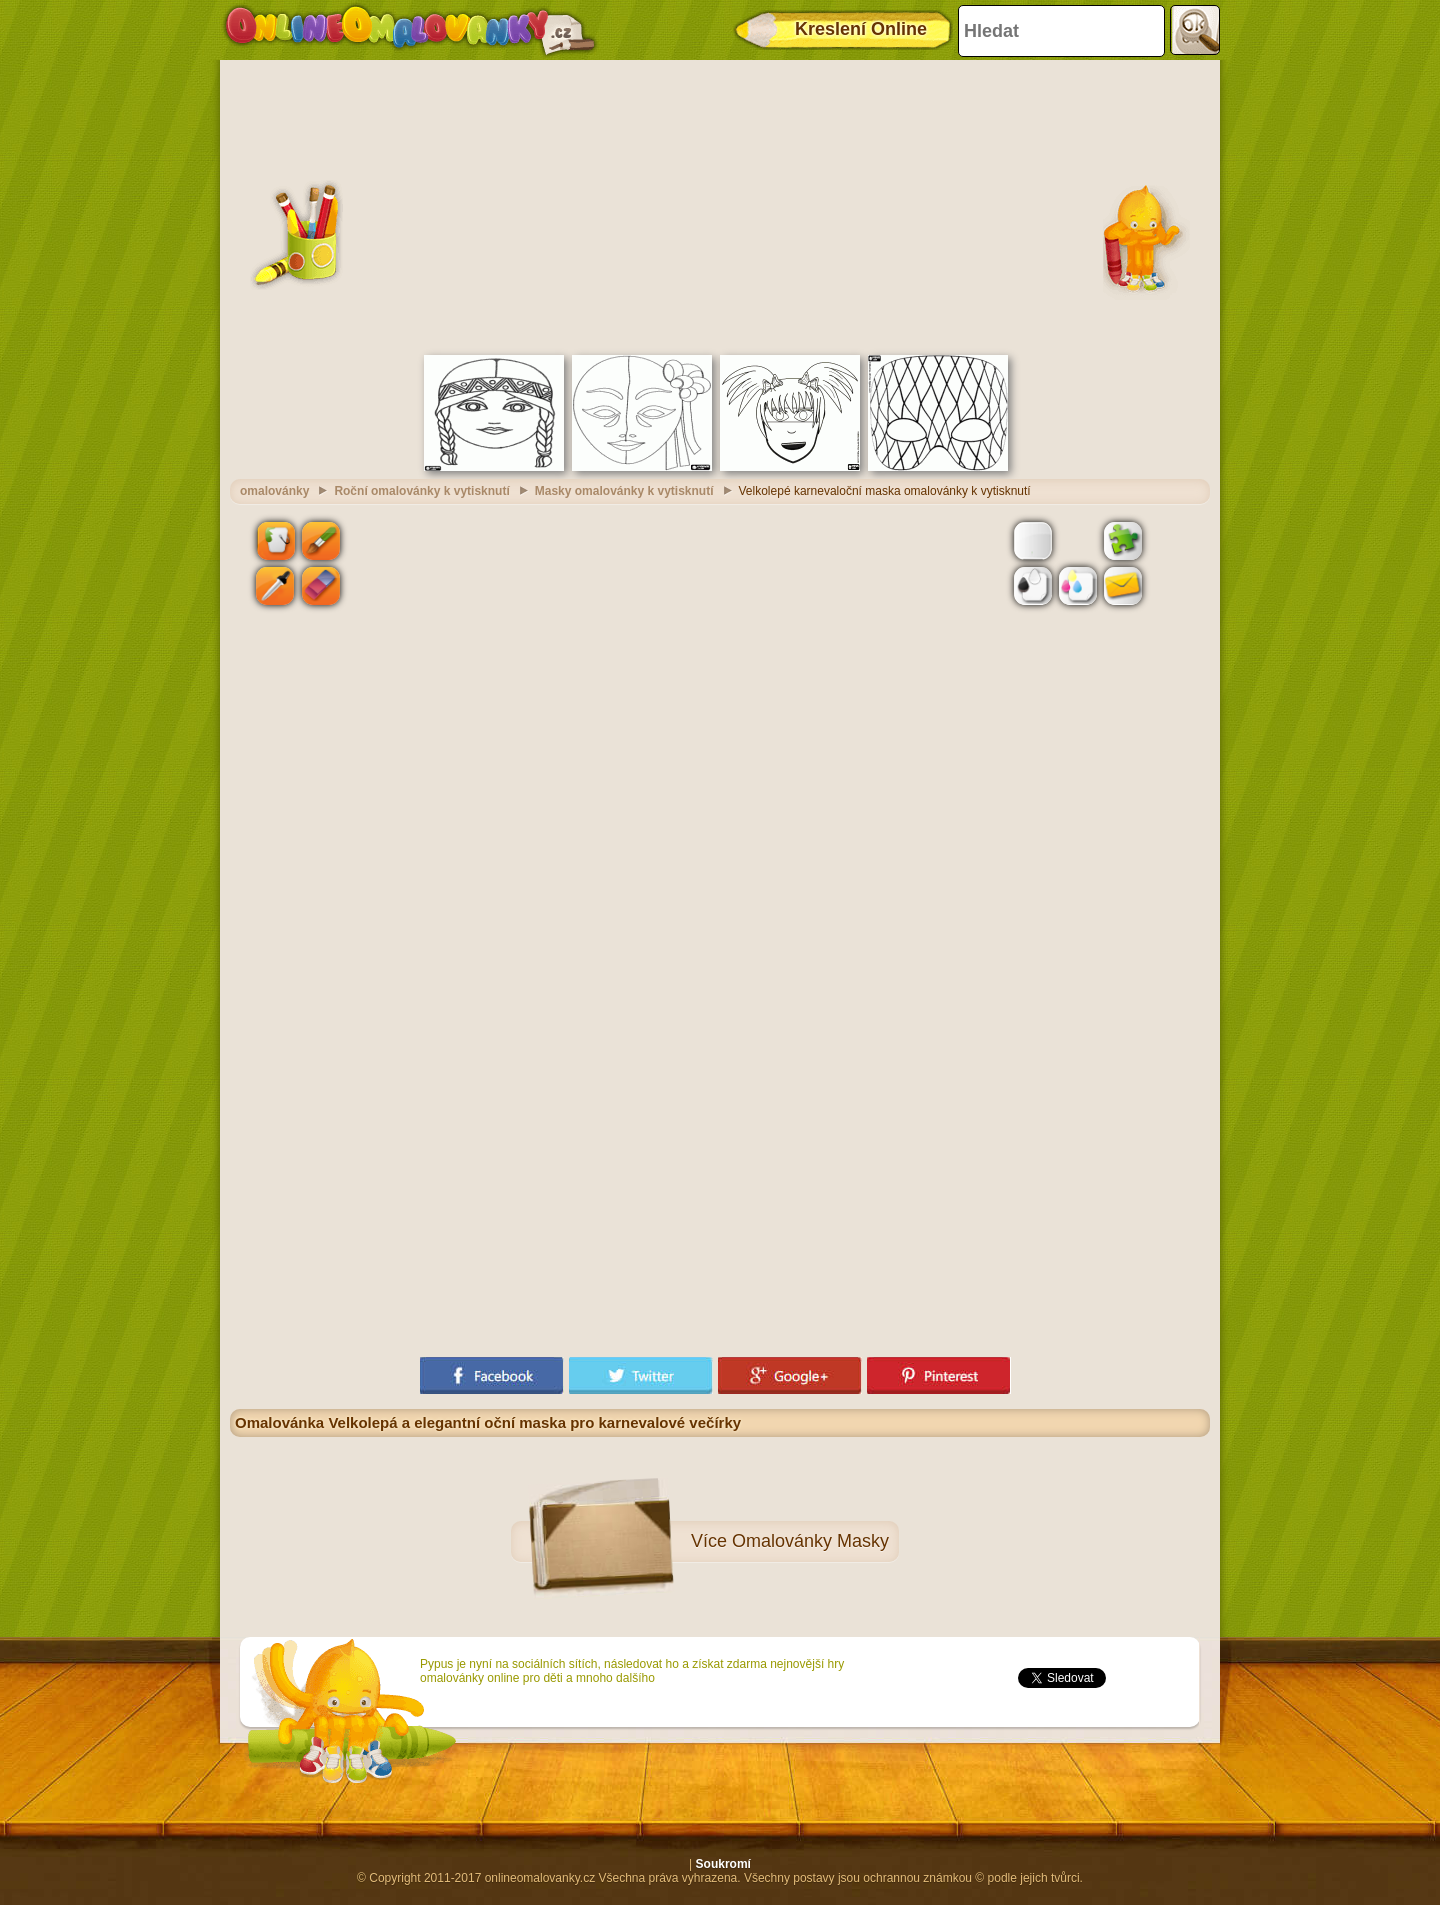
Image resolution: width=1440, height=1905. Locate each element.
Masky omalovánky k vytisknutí (624, 491)
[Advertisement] (720, 205)
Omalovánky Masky (810, 1541)
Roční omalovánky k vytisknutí (421, 491)
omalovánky (274, 491)
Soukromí (723, 1864)
